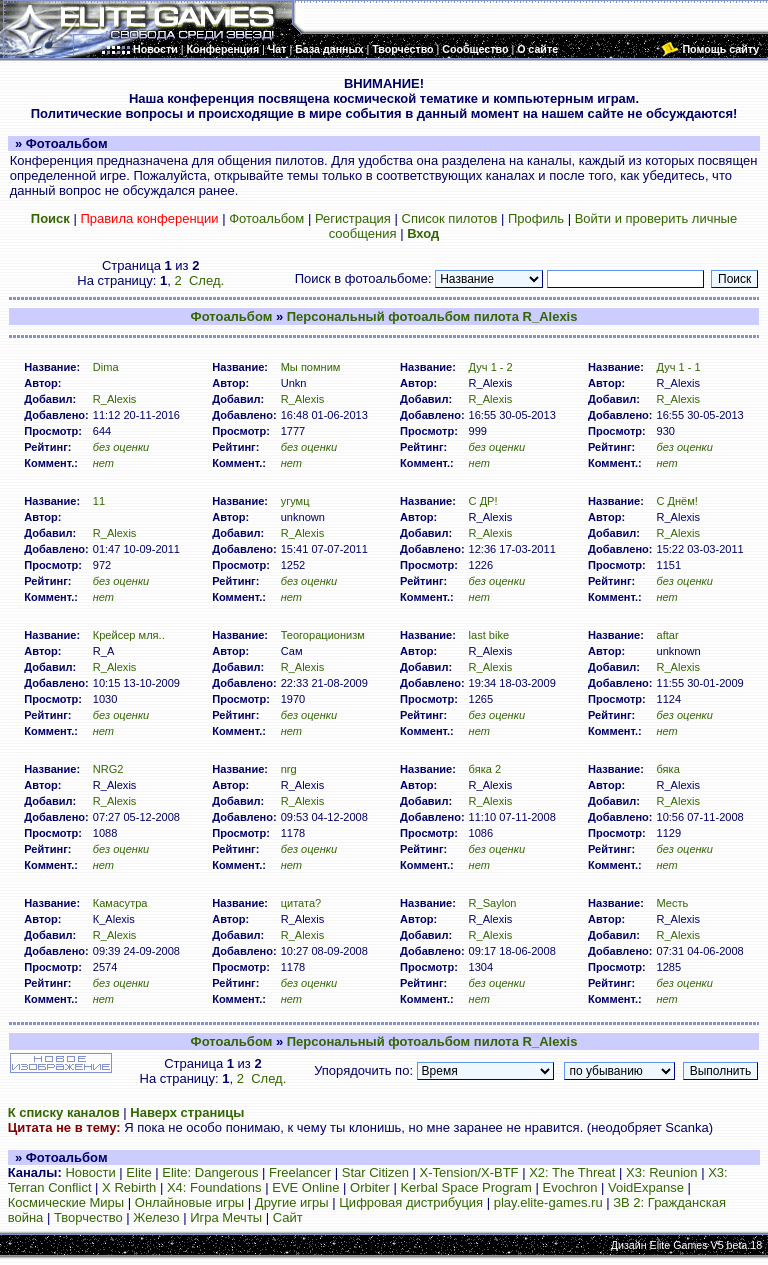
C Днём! (676, 501)
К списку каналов (64, 1112)
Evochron (570, 1187)
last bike (489, 635)
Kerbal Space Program (466, 1187)
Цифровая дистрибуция (411, 1202)
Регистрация (353, 218)
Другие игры (292, 1202)
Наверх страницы (187, 1112)
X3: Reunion (662, 1172)
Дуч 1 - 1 (678, 367)
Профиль (536, 218)
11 (99, 501)
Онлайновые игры (189, 1202)
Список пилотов (450, 218)
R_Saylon (493, 903)
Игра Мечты (226, 1217)
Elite (138, 1172)
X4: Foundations (214, 1187)
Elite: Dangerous (210, 1172)
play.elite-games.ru (548, 1202)
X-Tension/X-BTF (469, 1172)
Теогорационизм (323, 635)
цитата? (301, 903)
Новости (90, 1172)
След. (206, 280)
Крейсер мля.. (129, 635)
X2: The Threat (572, 1172)
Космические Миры (66, 1202)
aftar (667, 635)
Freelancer (300, 1172)
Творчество (88, 1217)
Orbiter (370, 1187)
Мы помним (311, 367)
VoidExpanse (646, 1187)
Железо (156, 1217)
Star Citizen (375, 1172)
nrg (289, 769)
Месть (672, 903)
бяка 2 (485, 769)
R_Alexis (115, 399)
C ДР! (483, 501)
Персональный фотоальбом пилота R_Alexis (432, 316)
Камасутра (120, 903)
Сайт (288, 1217)
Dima (106, 367)
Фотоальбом (266, 218)
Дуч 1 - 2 (491, 367)
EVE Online (305, 1187)
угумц (295, 501)
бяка (667, 769)
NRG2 (108, 769)
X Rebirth (129, 1187)
